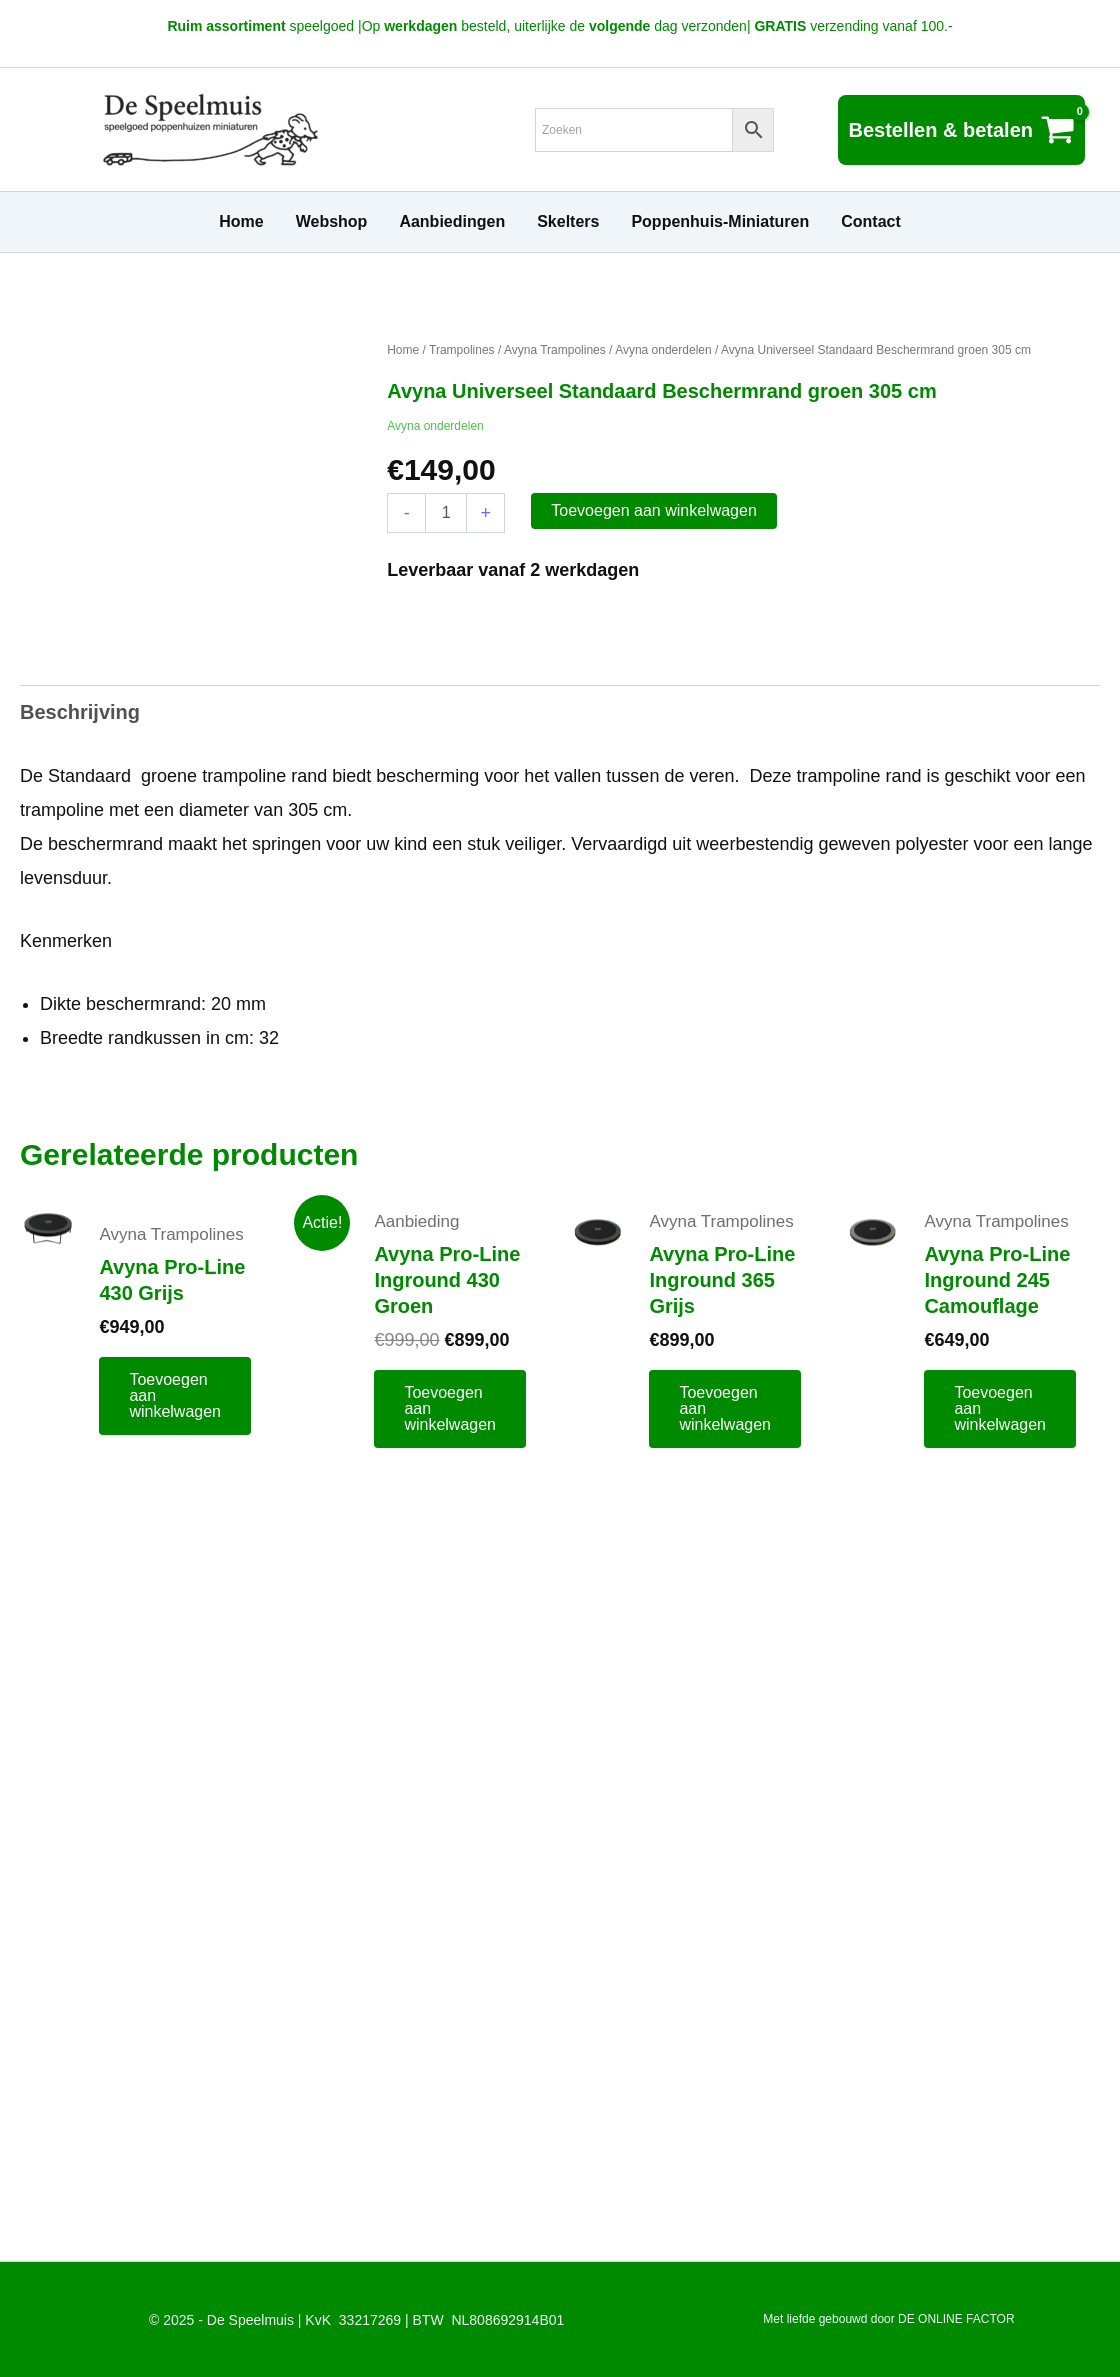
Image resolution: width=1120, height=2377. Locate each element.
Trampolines (462, 350)
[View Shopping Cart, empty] (961, 130)
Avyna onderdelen (663, 350)
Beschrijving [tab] (80, 712)
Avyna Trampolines (555, 350)
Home (403, 350)
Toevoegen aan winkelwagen (653, 510)
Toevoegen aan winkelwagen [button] (175, 1394)
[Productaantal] (446, 513)
